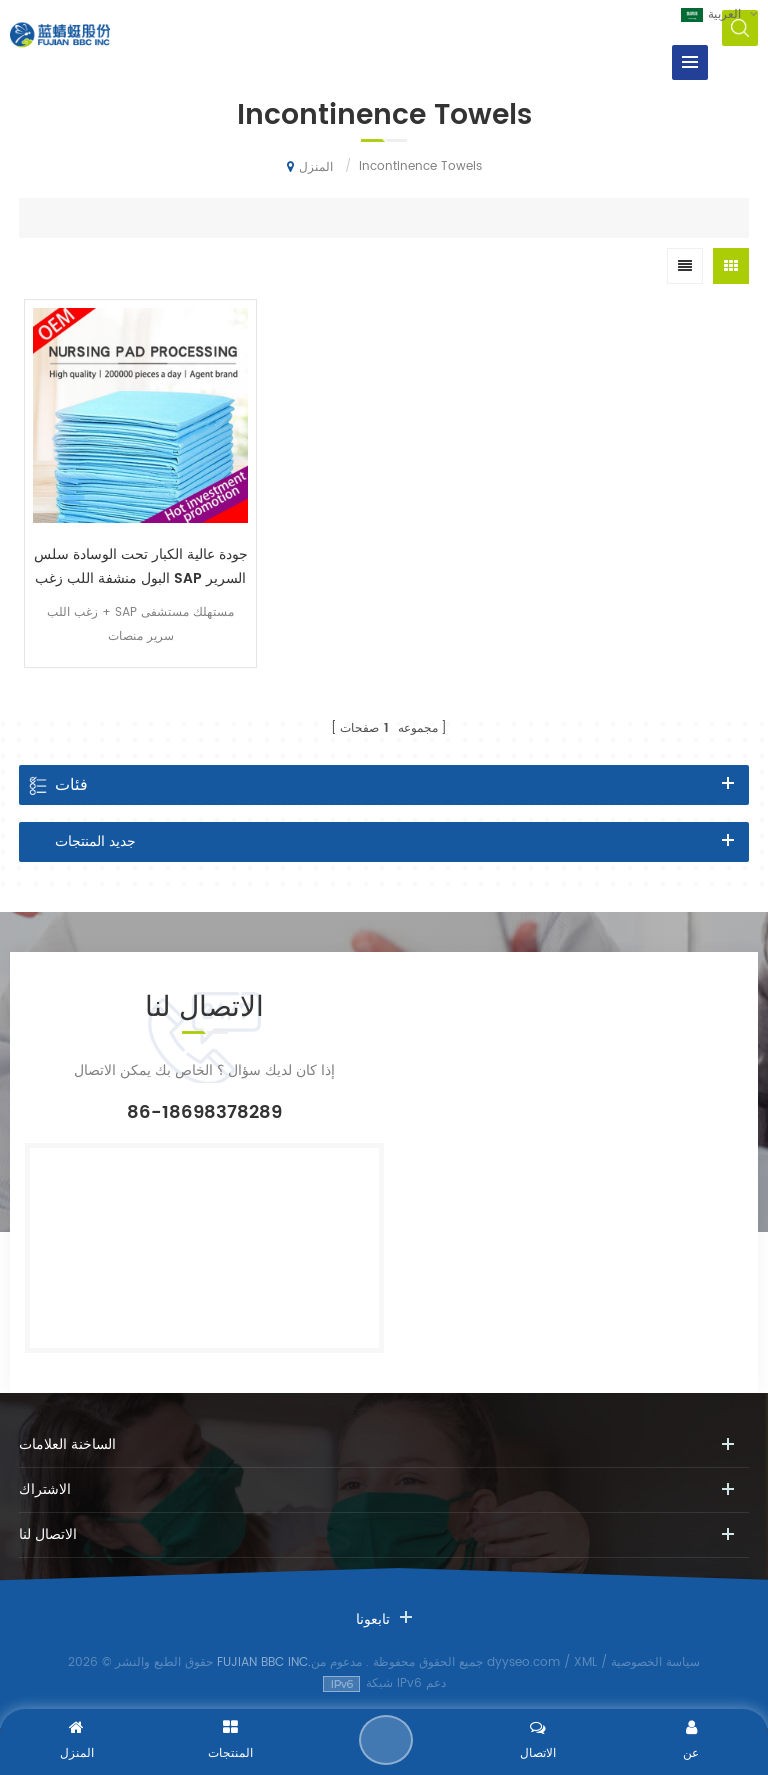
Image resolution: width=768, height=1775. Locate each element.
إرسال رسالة (386, 1740)
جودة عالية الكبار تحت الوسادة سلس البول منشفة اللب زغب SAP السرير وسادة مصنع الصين (141, 567)
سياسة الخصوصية (655, 1662)
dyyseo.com (523, 1662)
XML (585, 1662)
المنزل (310, 167)
